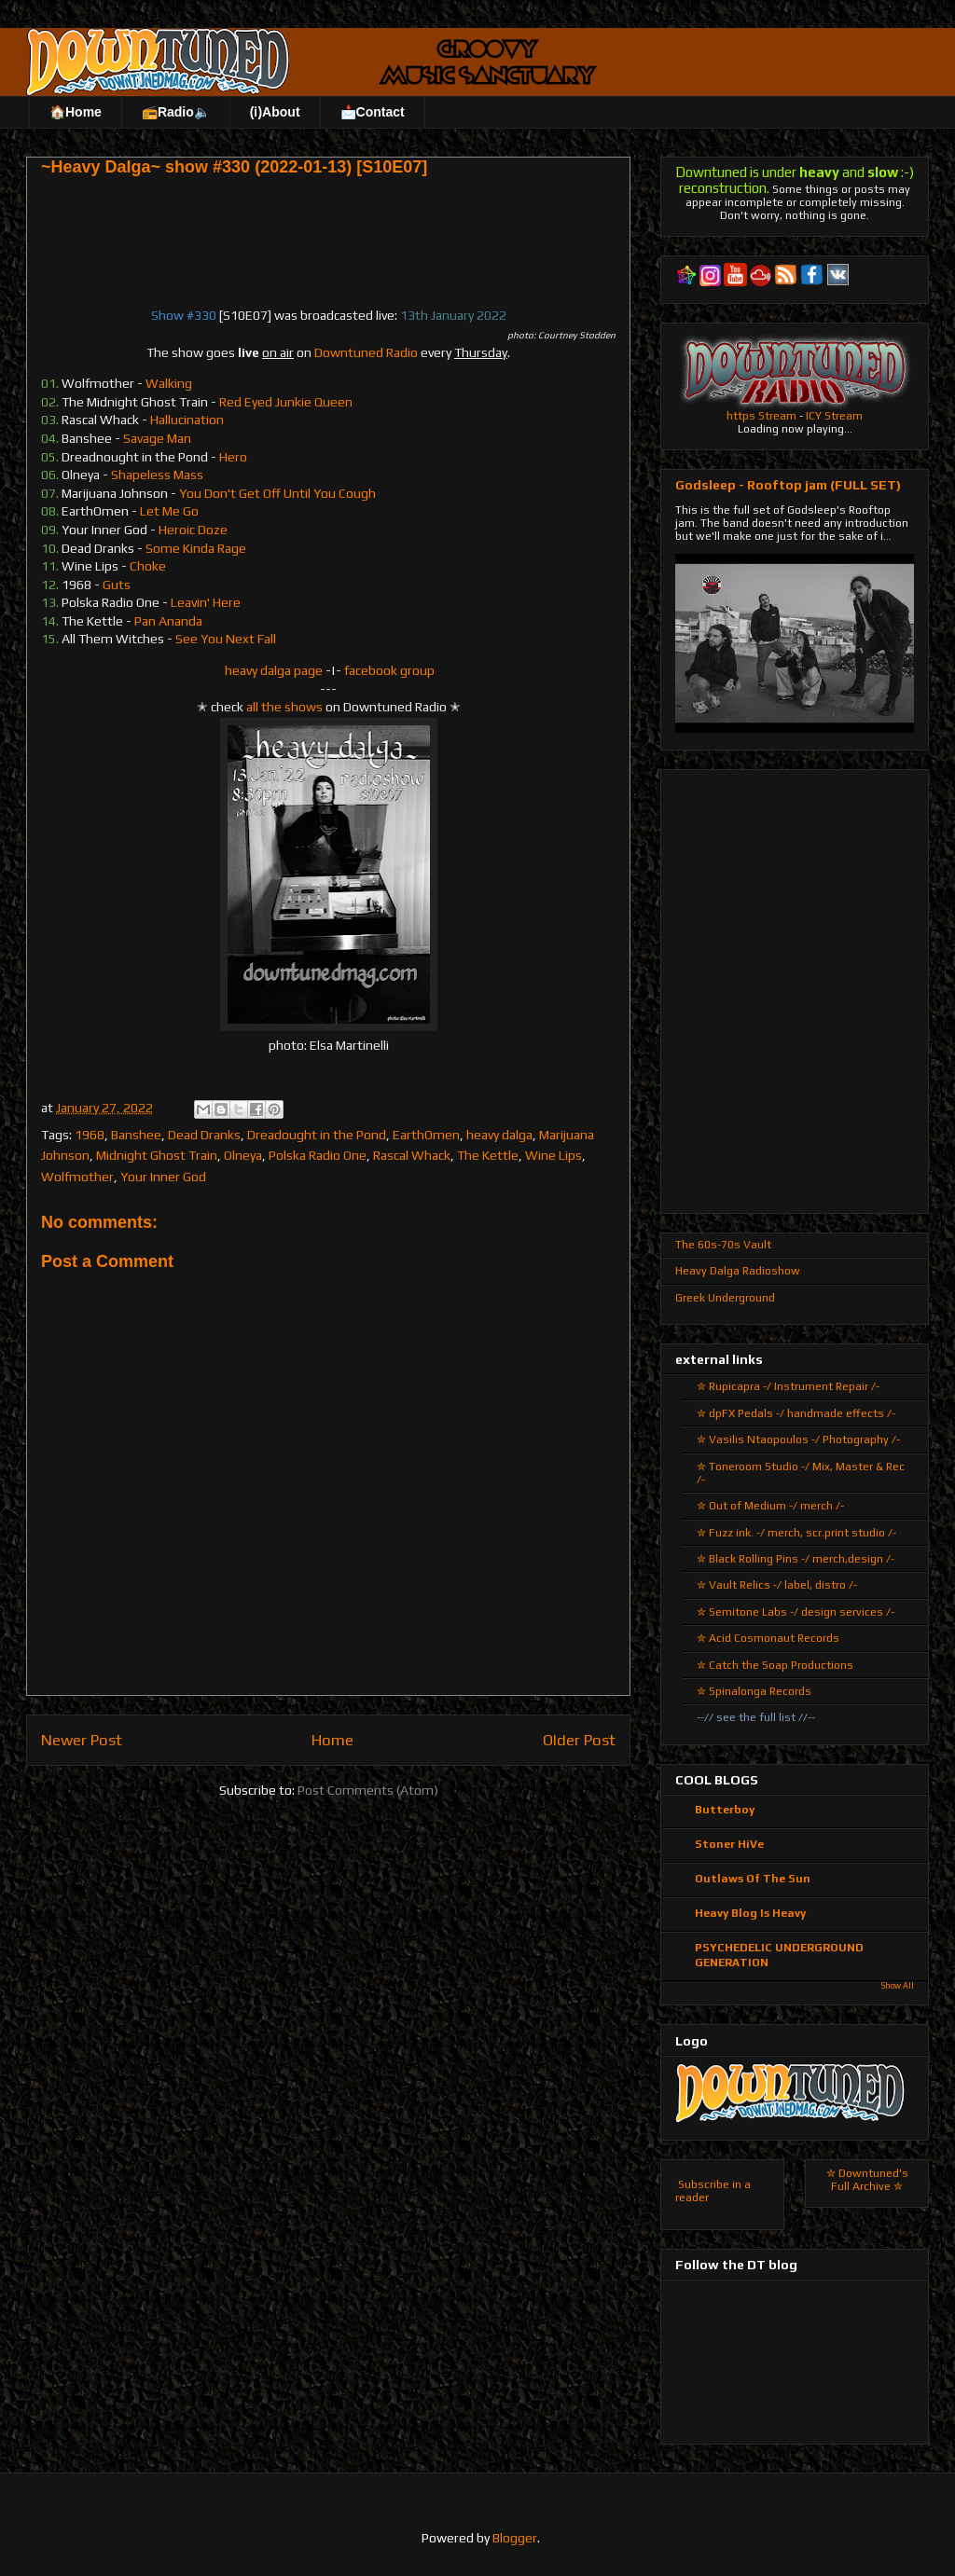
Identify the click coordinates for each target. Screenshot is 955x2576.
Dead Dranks (204, 1134)
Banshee (136, 1134)
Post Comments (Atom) (368, 1790)
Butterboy (724, 1809)
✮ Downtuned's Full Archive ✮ (867, 2180)
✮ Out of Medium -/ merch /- (770, 1505)
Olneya (243, 1155)
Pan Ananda (168, 620)
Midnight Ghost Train (156, 1155)
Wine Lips (553, 1155)
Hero (233, 456)
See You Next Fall (225, 638)
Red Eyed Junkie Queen (286, 401)
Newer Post (81, 1739)
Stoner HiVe (729, 1844)
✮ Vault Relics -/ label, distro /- (777, 1584)
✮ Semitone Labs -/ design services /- (795, 1612)
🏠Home (75, 111)
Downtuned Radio (366, 352)
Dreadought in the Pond (316, 1134)
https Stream (761, 415)
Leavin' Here (206, 602)
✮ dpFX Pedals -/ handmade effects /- (796, 1413)
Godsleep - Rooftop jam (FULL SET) (788, 484)
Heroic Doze (193, 529)
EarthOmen (426, 1134)
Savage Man (157, 438)
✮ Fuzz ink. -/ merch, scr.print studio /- (796, 1532)
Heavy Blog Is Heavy (750, 1913)
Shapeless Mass (157, 474)
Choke (148, 565)
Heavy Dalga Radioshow (737, 1270)
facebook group (389, 670)
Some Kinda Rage (195, 548)
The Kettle (488, 1155)
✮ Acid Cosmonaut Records (768, 1638)
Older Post (579, 1739)
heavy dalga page (274, 670)
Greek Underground (725, 1297)
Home (332, 1739)
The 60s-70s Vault (723, 1244)
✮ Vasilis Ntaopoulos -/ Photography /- (798, 1439)
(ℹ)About (275, 111)
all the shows (284, 706)
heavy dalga (499, 1134)
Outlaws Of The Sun (752, 1878)
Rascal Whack (411, 1155)
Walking (168, 383)
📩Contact (372, 111)
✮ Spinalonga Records (754, 1691)
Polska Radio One (318, 1155)
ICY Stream (834, 415)
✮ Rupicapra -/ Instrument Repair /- (788, 1386)
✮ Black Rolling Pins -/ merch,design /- (795, 1558)
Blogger (514, 2537)
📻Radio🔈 (176, 111)
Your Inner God (163, 1176)
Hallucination (187, 419)
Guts (117, 584)
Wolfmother (77, 1176)
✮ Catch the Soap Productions (775, 1665)
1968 (89, 1134)
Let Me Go (169, 510)
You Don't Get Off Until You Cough (277, 493)
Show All (897, 1986)
